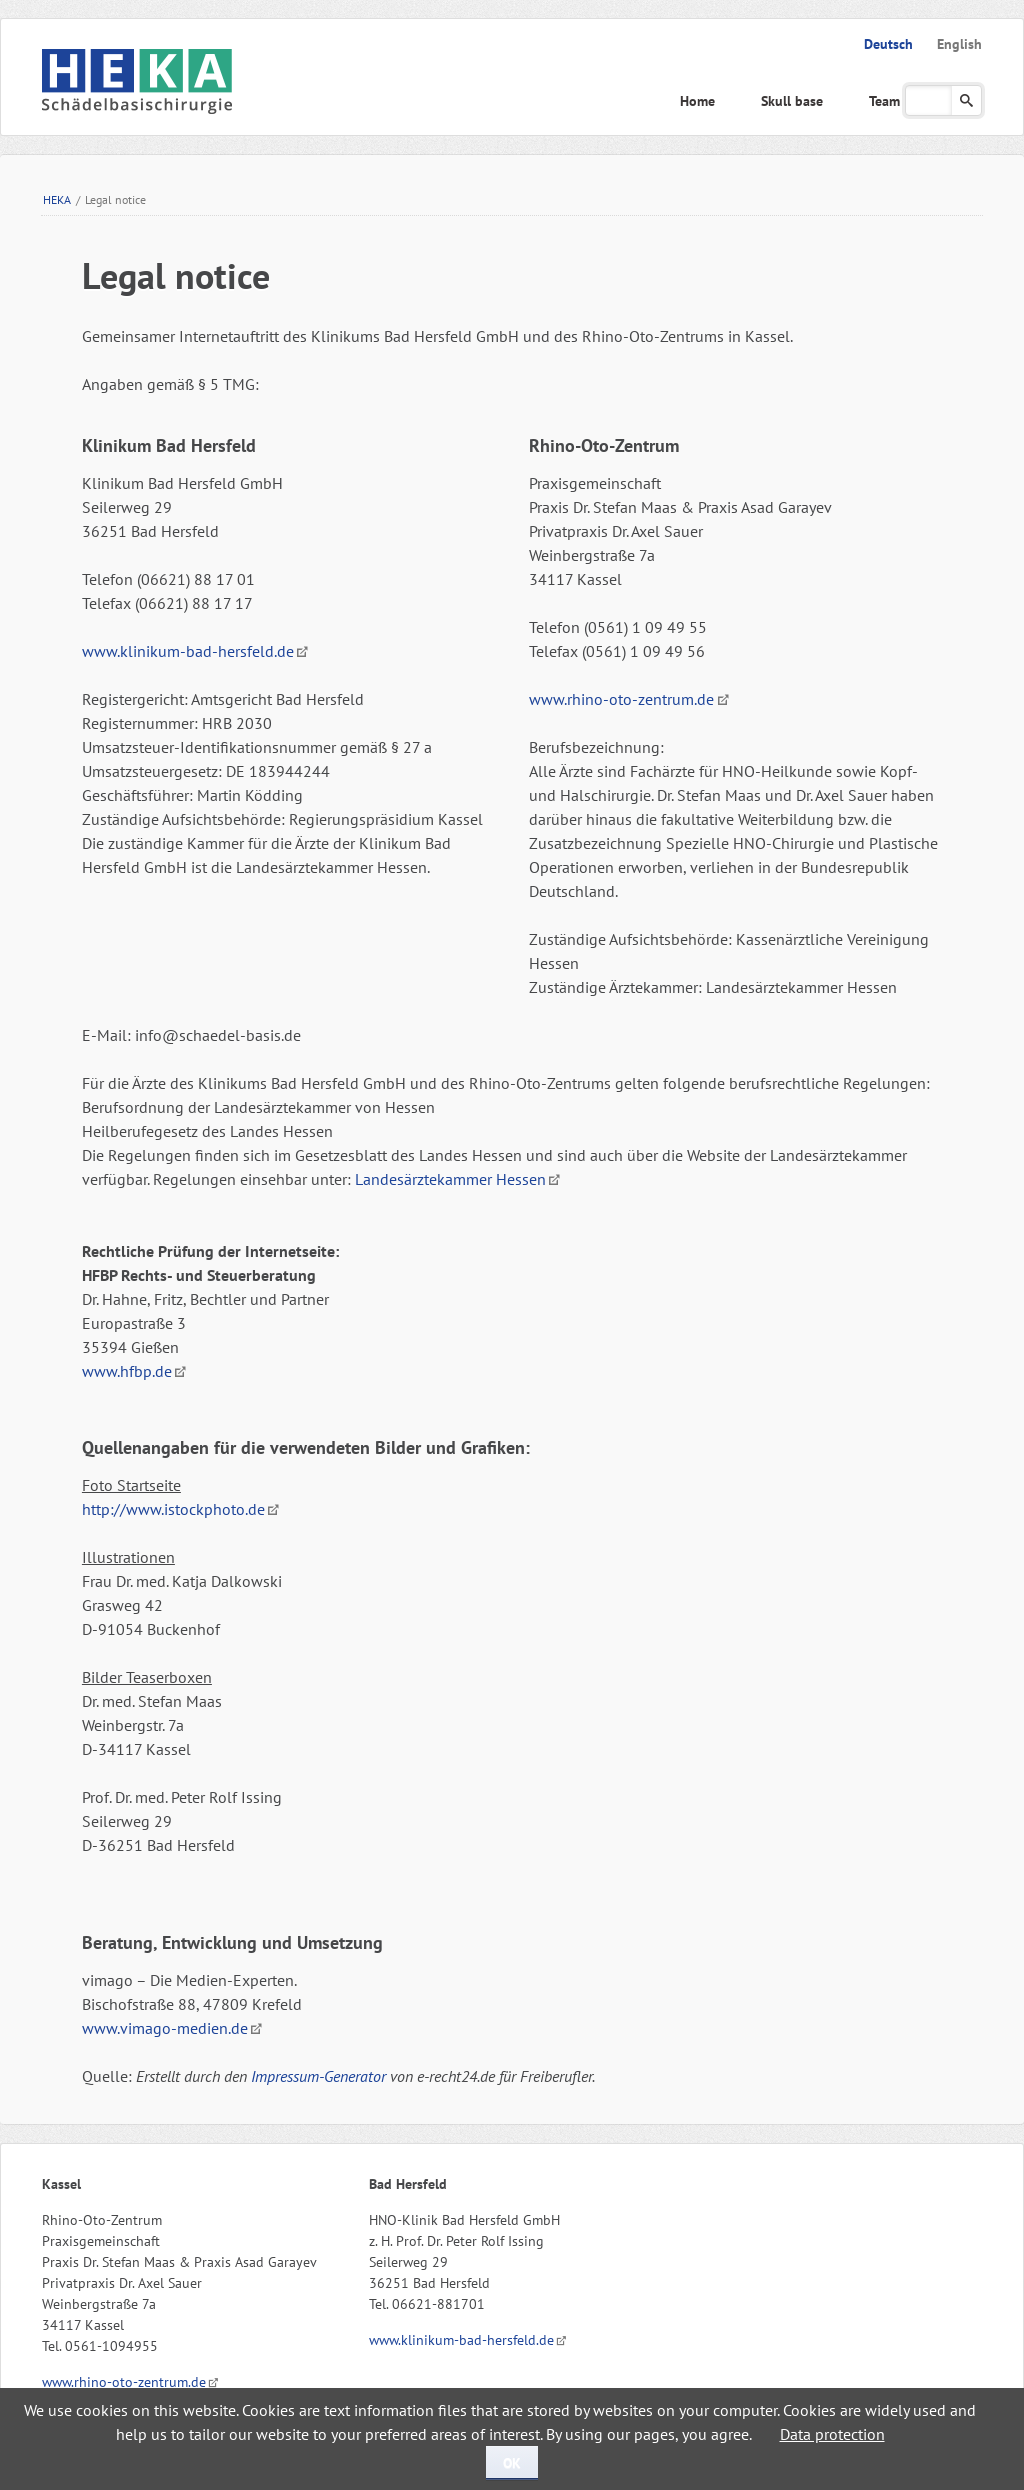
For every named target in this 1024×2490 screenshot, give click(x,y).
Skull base (792, 101)
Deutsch (888, 44)
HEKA (57, 199)
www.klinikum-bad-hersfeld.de (188, 651)
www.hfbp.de (127, 1371)
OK (512, 2463)
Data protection (832, 2434)
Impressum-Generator (318, 2076)
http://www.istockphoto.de (173, 1509)
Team (884, 101)
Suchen (966, 100)
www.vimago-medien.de (165, 2028)
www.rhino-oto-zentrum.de (621, 699)
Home (697, 101)
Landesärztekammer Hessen (450, 1179)
